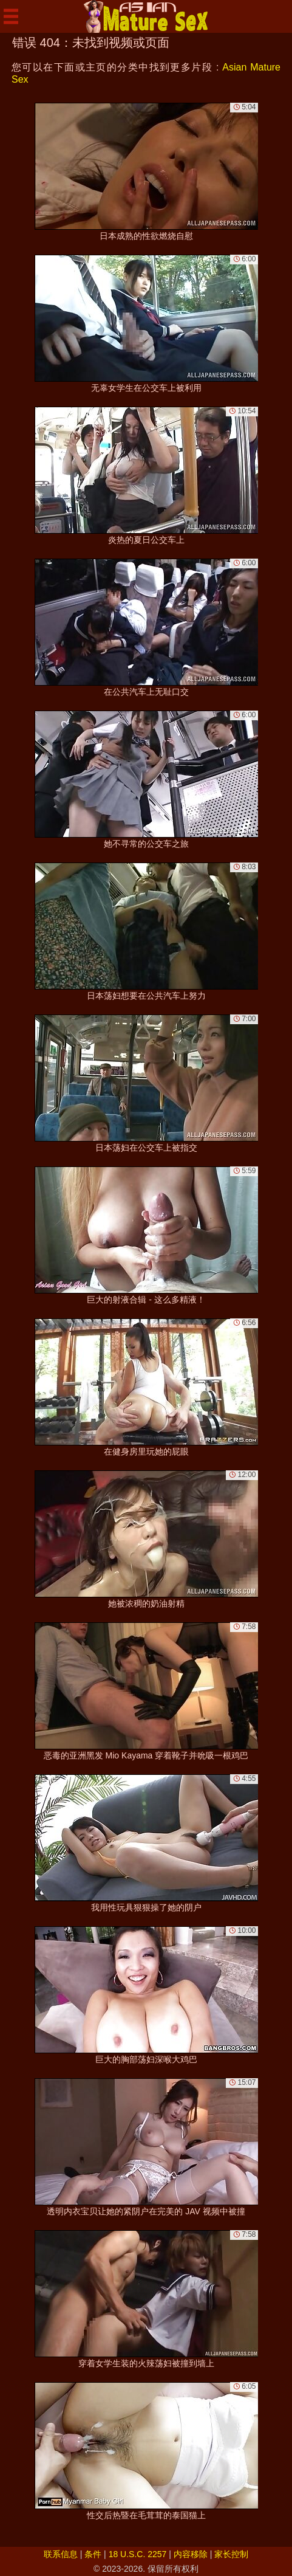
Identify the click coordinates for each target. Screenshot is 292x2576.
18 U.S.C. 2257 (138, 2554)
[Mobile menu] (11, 16)
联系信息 (61, 2554)
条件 (92, 2554)
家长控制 (231, 2554)
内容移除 (191, 2554)
